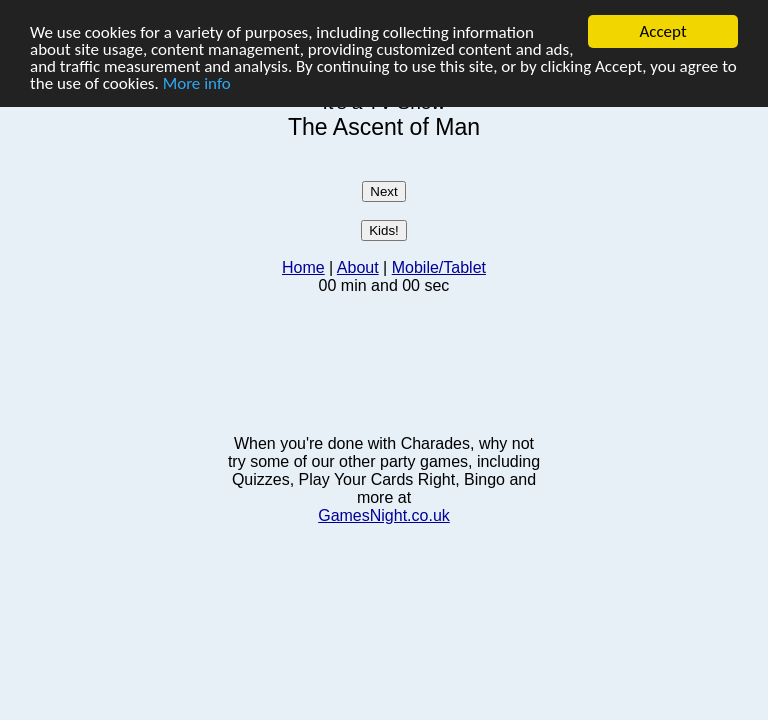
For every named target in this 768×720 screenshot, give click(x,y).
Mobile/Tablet (439, 267)
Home (303, 267)
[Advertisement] (384, 363)
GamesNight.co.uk (384, 515)
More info (197, 82)
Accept (662, 31)
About (358, 267)
